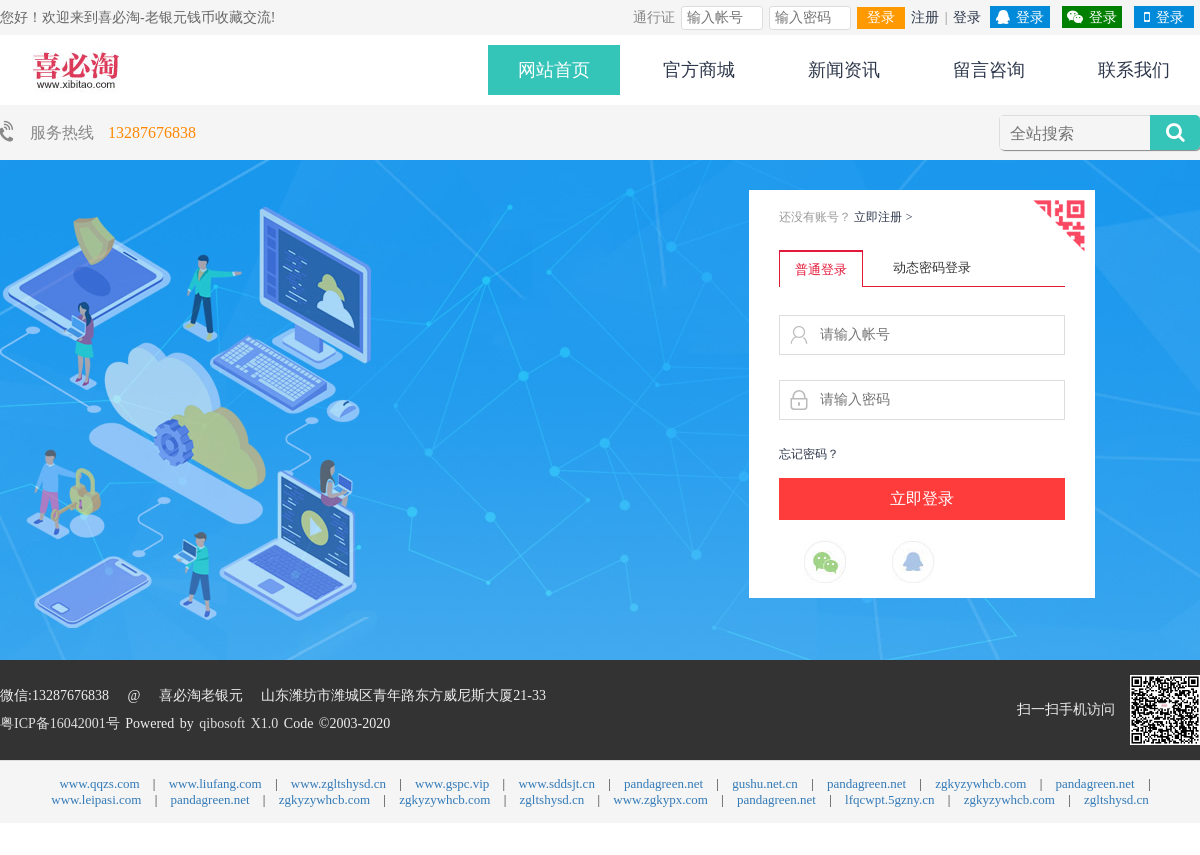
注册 (925, 17)
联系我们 (1134, 70)
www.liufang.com (215, 783)
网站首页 (554, 70)
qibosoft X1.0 (238, 723)
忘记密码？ (809, 454)
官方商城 (699, 70)
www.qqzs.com (99, 783)
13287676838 (152, 132)
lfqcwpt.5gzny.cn (889, 799)
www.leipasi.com (96, 799)
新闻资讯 (844, 70)
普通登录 (821, 269)
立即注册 (883, 217)
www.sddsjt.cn (556, 783)
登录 (881, 17)
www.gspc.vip (452, 783)
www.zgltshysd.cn (338, 783)
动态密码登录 (932, 267)
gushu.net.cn (765, 783)
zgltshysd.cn (552, 799)
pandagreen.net (663, 783)
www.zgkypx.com (660, 799)
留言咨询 (989, 70)
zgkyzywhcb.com (980, 783)
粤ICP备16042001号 (60, 723)
